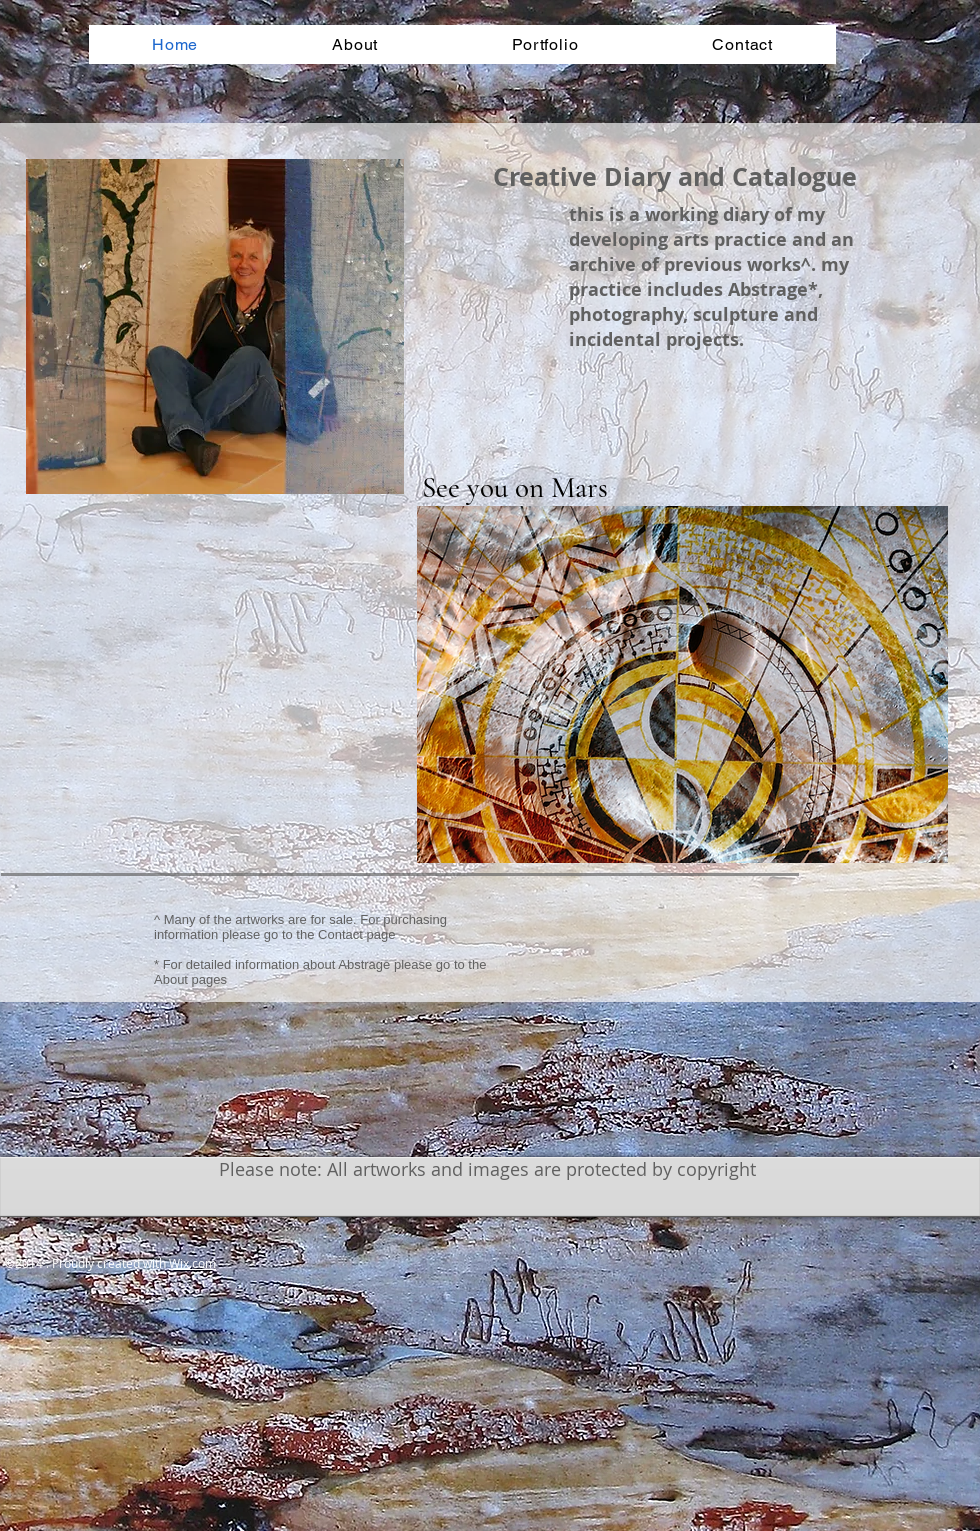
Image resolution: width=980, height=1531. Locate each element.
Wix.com (192, 1263)
